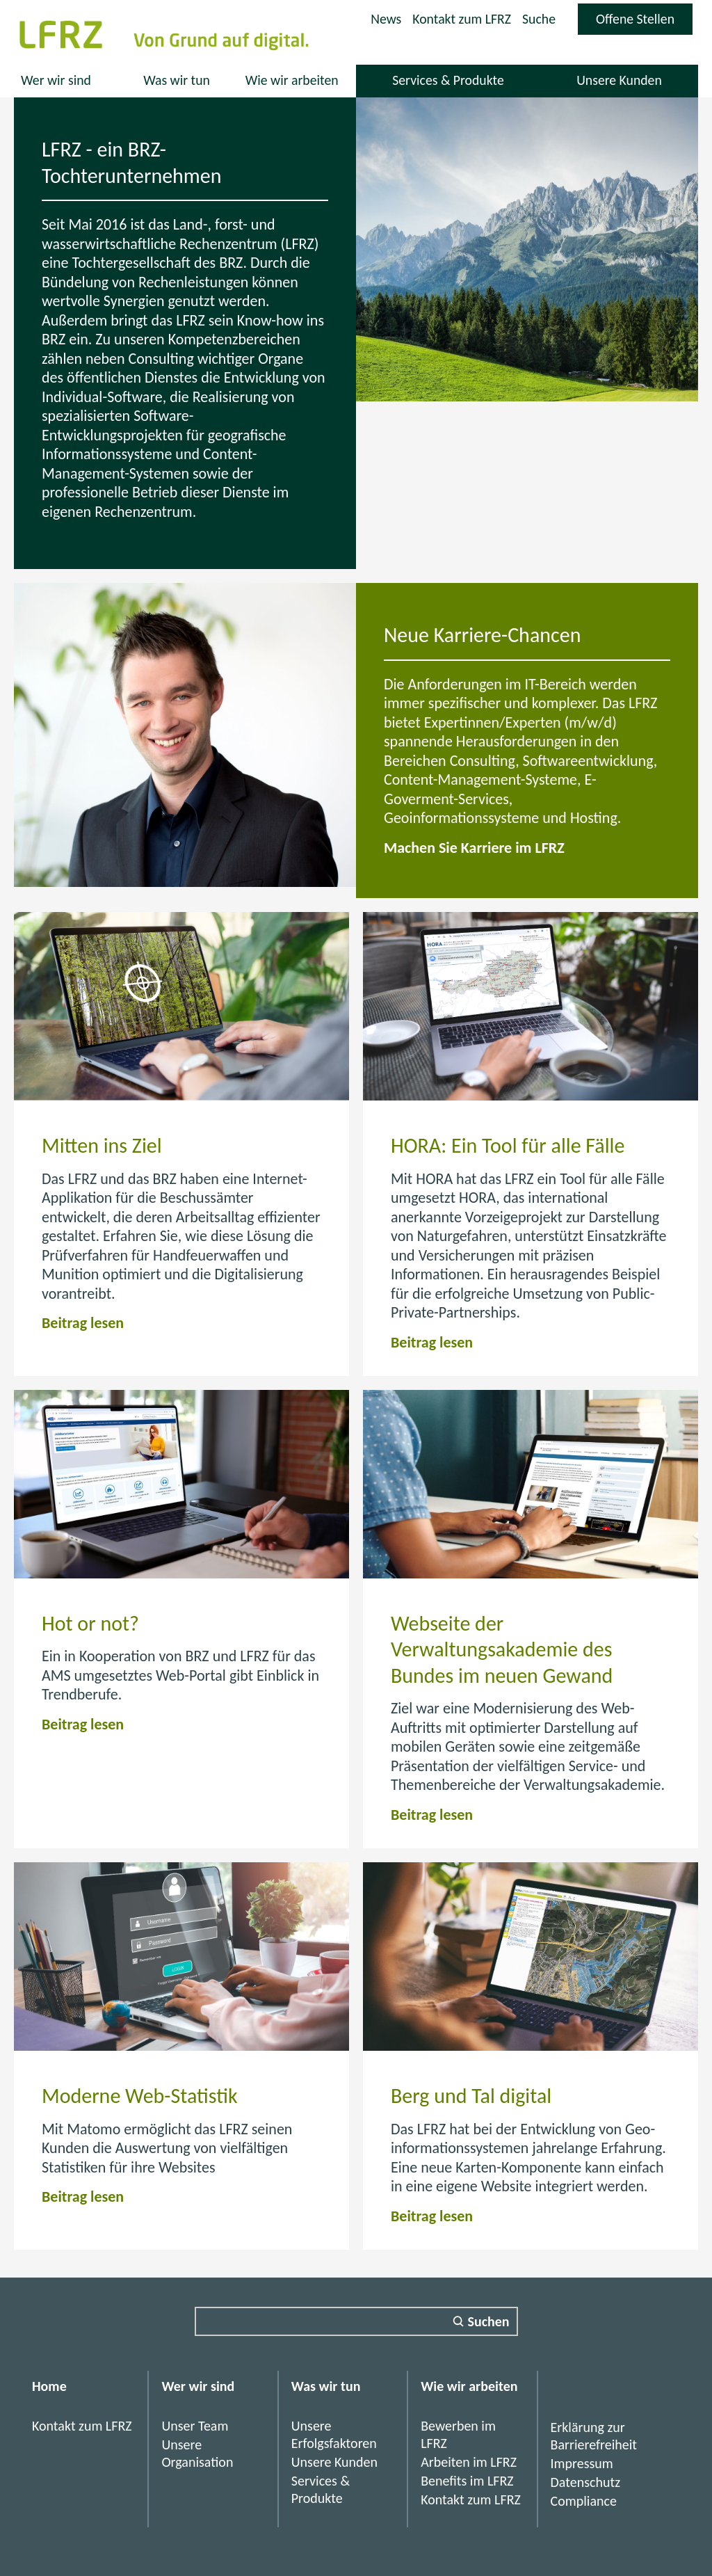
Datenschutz (586, 2482)
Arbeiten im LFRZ (469, 2462)
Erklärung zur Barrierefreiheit (594, 2436)
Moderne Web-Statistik (140, 2096)
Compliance (584, 2501)
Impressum (582, 2463)
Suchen (489, 2321)
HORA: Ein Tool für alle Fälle (507, 1145)
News (382, 18)
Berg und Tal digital (471, 2096)
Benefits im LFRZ (467, 2480)
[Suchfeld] (356, 2321)
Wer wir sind (56, 80)
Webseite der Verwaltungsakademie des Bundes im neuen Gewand (502, 1649)
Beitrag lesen (83, 1322)
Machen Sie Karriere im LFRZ (474, 847)
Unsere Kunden (619, 80)
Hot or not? (90, 1623)
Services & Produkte (448, 80)
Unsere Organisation (197, 2453)
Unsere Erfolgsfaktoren (334, 2434)
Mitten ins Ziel (102, 1145)
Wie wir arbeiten (292, 80)
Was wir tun (176, 80)
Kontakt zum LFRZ (460, 18)
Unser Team (194, 2425)
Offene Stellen (643, 22)
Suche (538, 18)
